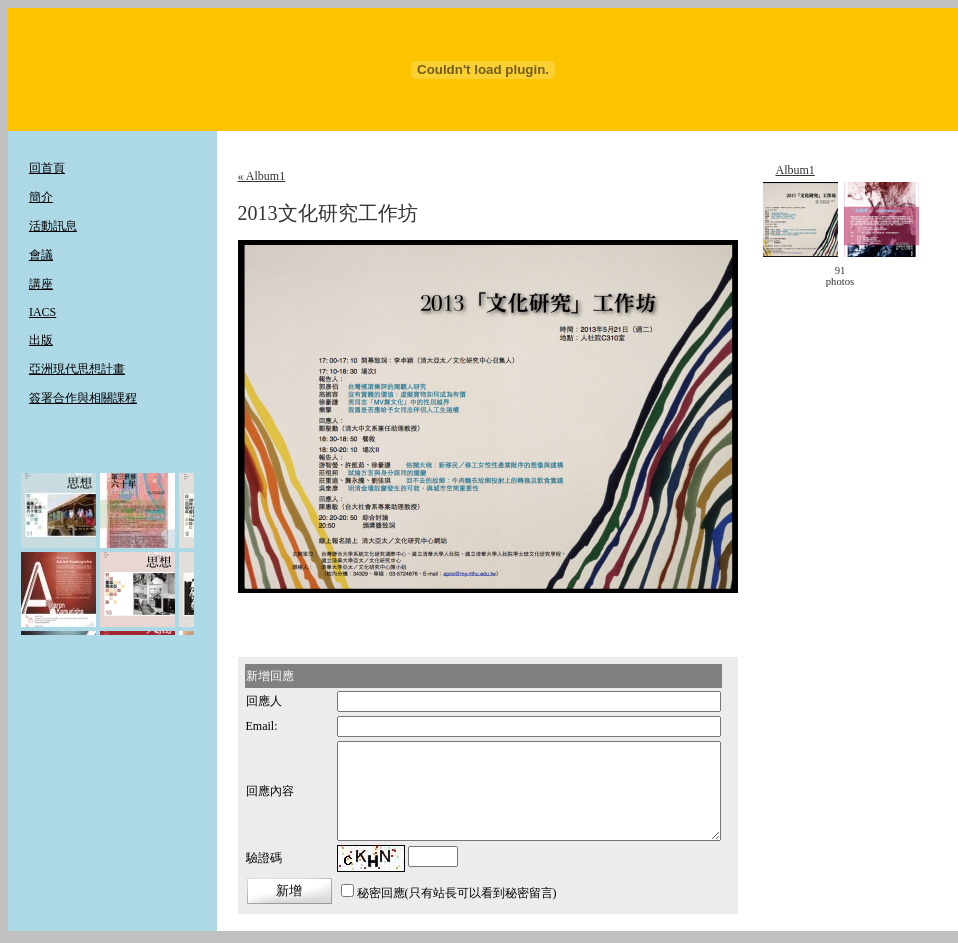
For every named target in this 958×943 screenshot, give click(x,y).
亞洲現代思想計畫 (77, 369)
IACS (42, 312)
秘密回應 (381, 893)
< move (796, 276)
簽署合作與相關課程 (83, 398)
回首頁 (47, 168)
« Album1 (262, 176)
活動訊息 (53, 226)
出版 (41, 340)
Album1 (794, 170)
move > (884, 276)
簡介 (41, 197)
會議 (41, 255)
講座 (41, 284)
